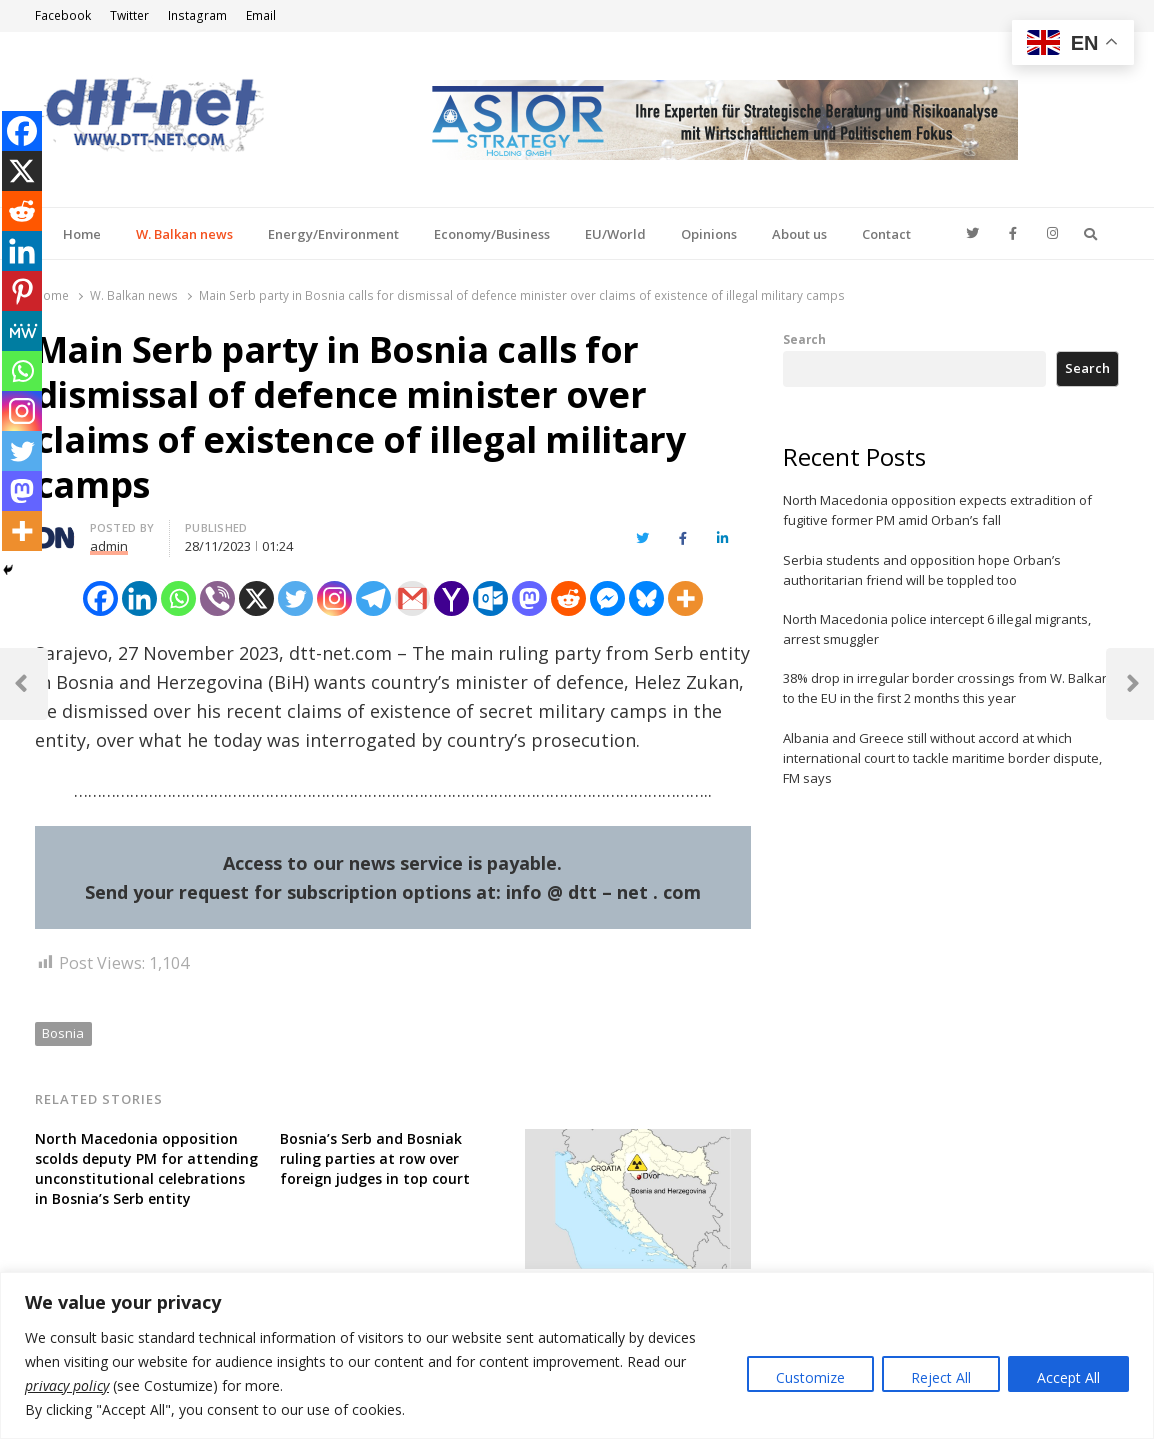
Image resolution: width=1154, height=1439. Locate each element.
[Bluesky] (646, 598)
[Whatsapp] (178, 598)
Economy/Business (492, 234)
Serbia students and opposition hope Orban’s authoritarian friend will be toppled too (922, 570)
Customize (810, 1377)
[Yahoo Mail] (451, 598)
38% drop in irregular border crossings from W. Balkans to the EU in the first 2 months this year (950, 688)
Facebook (63, 15)
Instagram (197, 15)
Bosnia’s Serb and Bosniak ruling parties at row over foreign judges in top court (375, 1158)
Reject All (941, 1377)
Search (804, 339)
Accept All (1068, 1377)
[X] (256, 598)
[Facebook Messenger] (607, 598)
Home (82, 234)
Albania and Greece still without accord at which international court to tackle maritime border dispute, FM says (942, 758)
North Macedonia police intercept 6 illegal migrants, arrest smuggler (937, 629)
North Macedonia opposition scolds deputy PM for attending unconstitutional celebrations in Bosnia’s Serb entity (146, 1168)
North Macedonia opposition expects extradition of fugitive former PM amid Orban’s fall (937, 510)
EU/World (615, 234)
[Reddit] (568, 598)
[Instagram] (334, 598)
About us (799, 234)
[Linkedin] (139, 598)
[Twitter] (295, 598)
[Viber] (217, 598)
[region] (577, 1355)
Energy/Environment (333, 234)
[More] (685, 598)
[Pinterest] (22, 291)
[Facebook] (100, 598)
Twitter (129, 15)
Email (261, 15)
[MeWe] (22, 331)
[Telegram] (373, 598)
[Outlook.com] (490, 598)
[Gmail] (412, 598)
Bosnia (63, 1033)
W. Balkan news (184, 234)
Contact (886, 234)
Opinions (709, 234)
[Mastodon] (529, 598)
